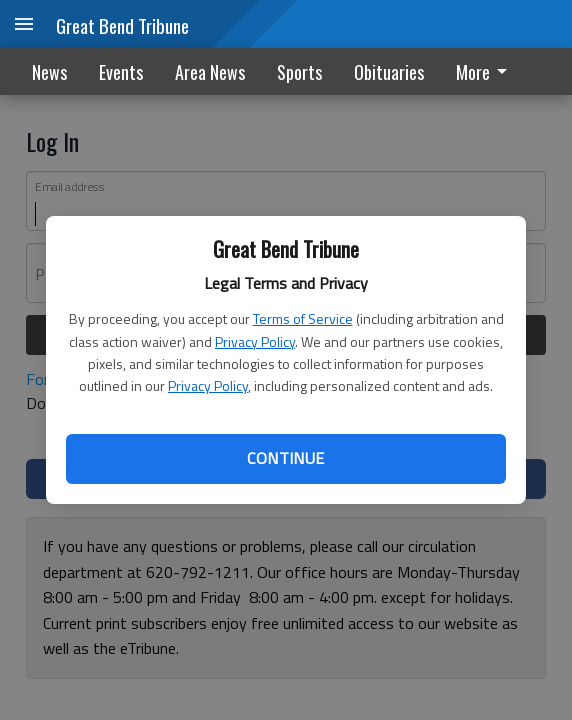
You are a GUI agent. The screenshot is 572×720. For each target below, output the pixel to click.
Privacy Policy (255, 341)
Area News (210, 72)
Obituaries (389, 72)
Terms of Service (303, 318)
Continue (285, 458)
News (49, 72)
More (485, 72)
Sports (299, 72)
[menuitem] (487, 71)
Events (121, 72)
